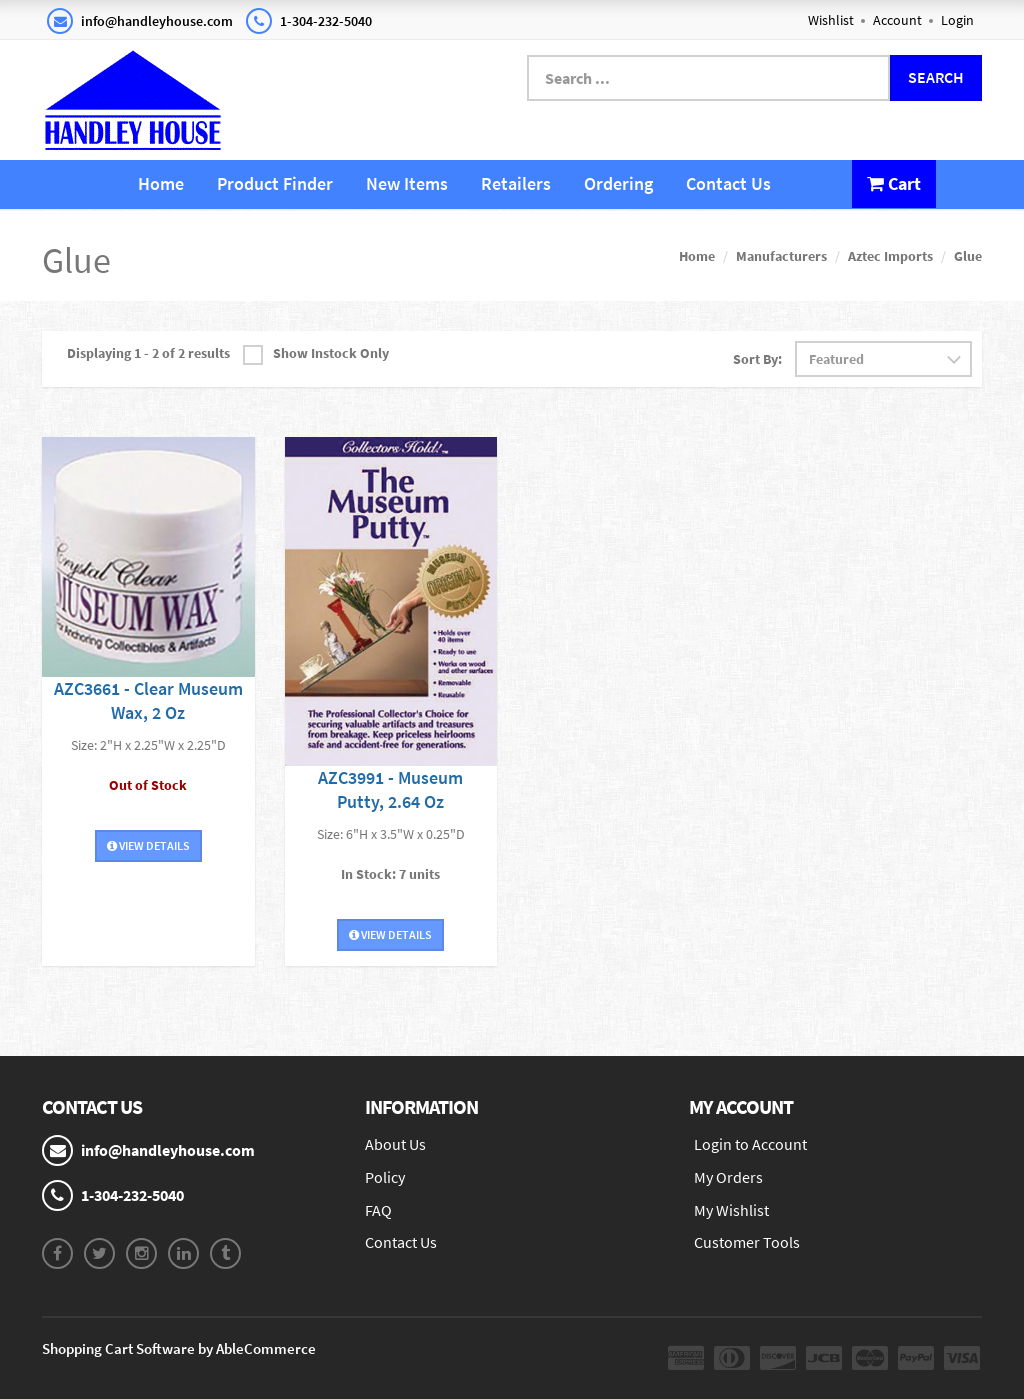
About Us (395, 1144)
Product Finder (275, 183)
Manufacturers (781, 256)
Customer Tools (747, 1242)
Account (897, 20)
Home (161, 183)
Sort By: (757, 359)
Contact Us (728, 183)
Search (936, 77)
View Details (148, 845)
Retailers (516, 183)
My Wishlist (731, 1210)
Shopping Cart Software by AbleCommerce (179, 1348)
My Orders (728, 1177)
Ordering (618, 183)
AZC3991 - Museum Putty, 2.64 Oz (390, 789)
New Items (407, 183)
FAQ (378, 1210)
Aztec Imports (890, 256)
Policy (385, 1177)
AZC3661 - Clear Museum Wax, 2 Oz (148, 700)
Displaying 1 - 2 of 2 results (148, 353)
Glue (968, 256)
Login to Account (750, 1144)
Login (957, 20)
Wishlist (831, 20)
